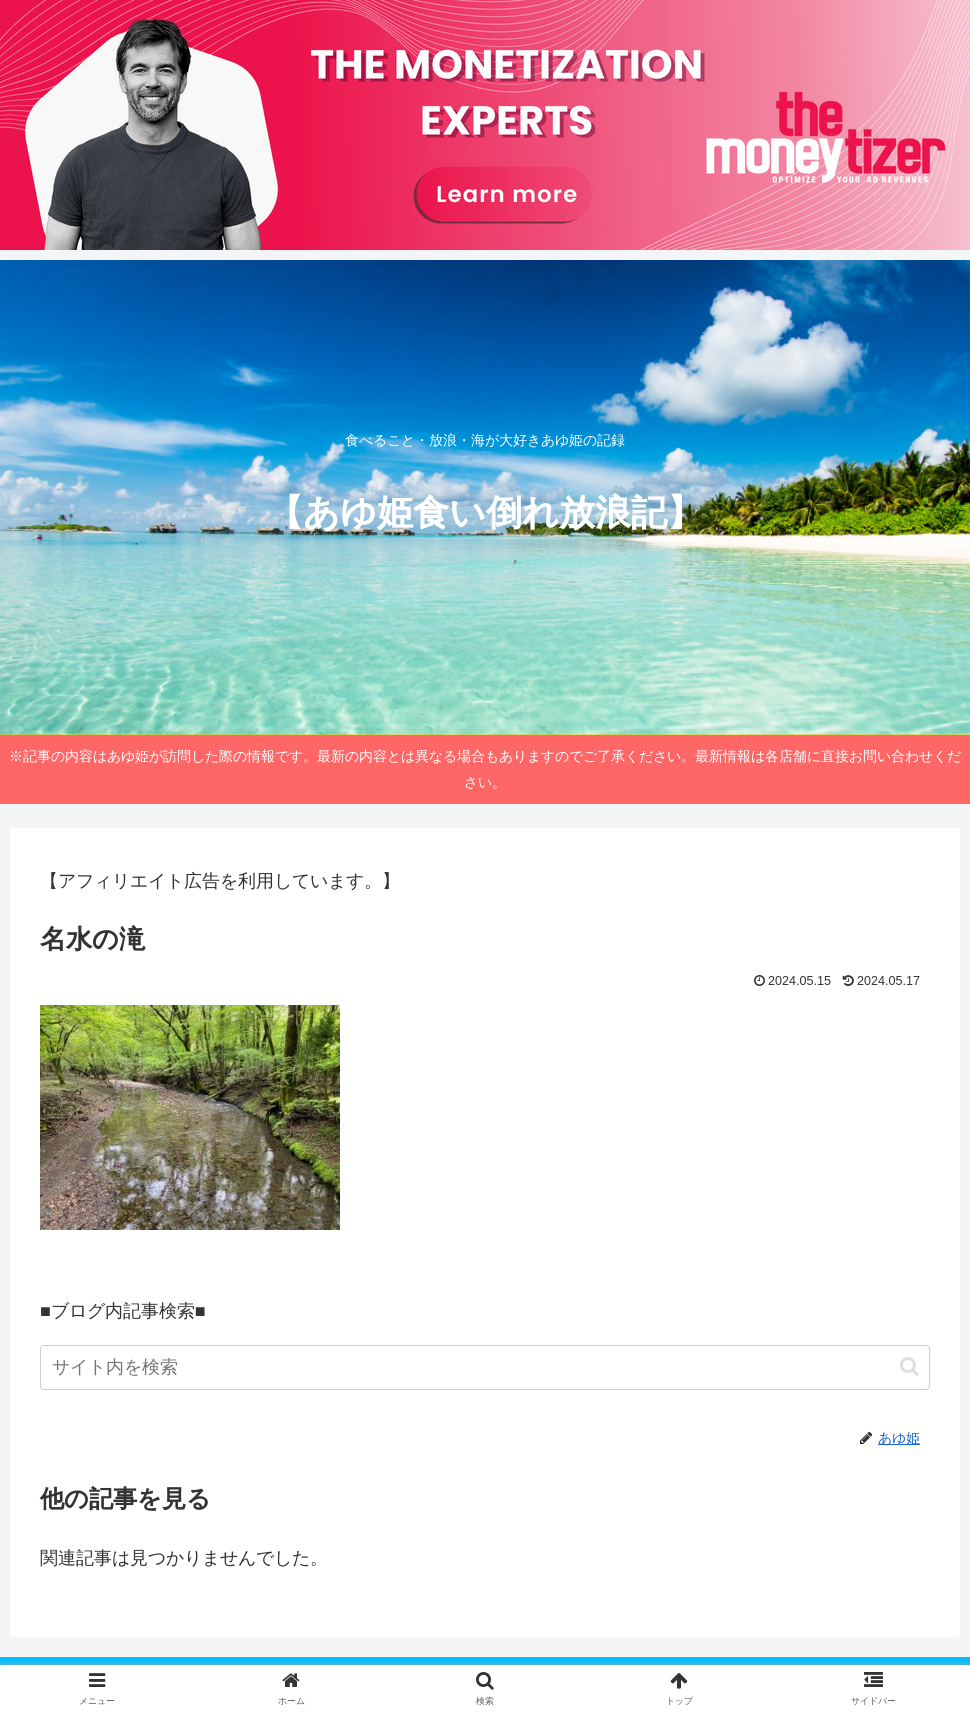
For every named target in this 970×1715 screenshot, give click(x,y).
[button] (909, 1366)
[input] (485, 1367)
